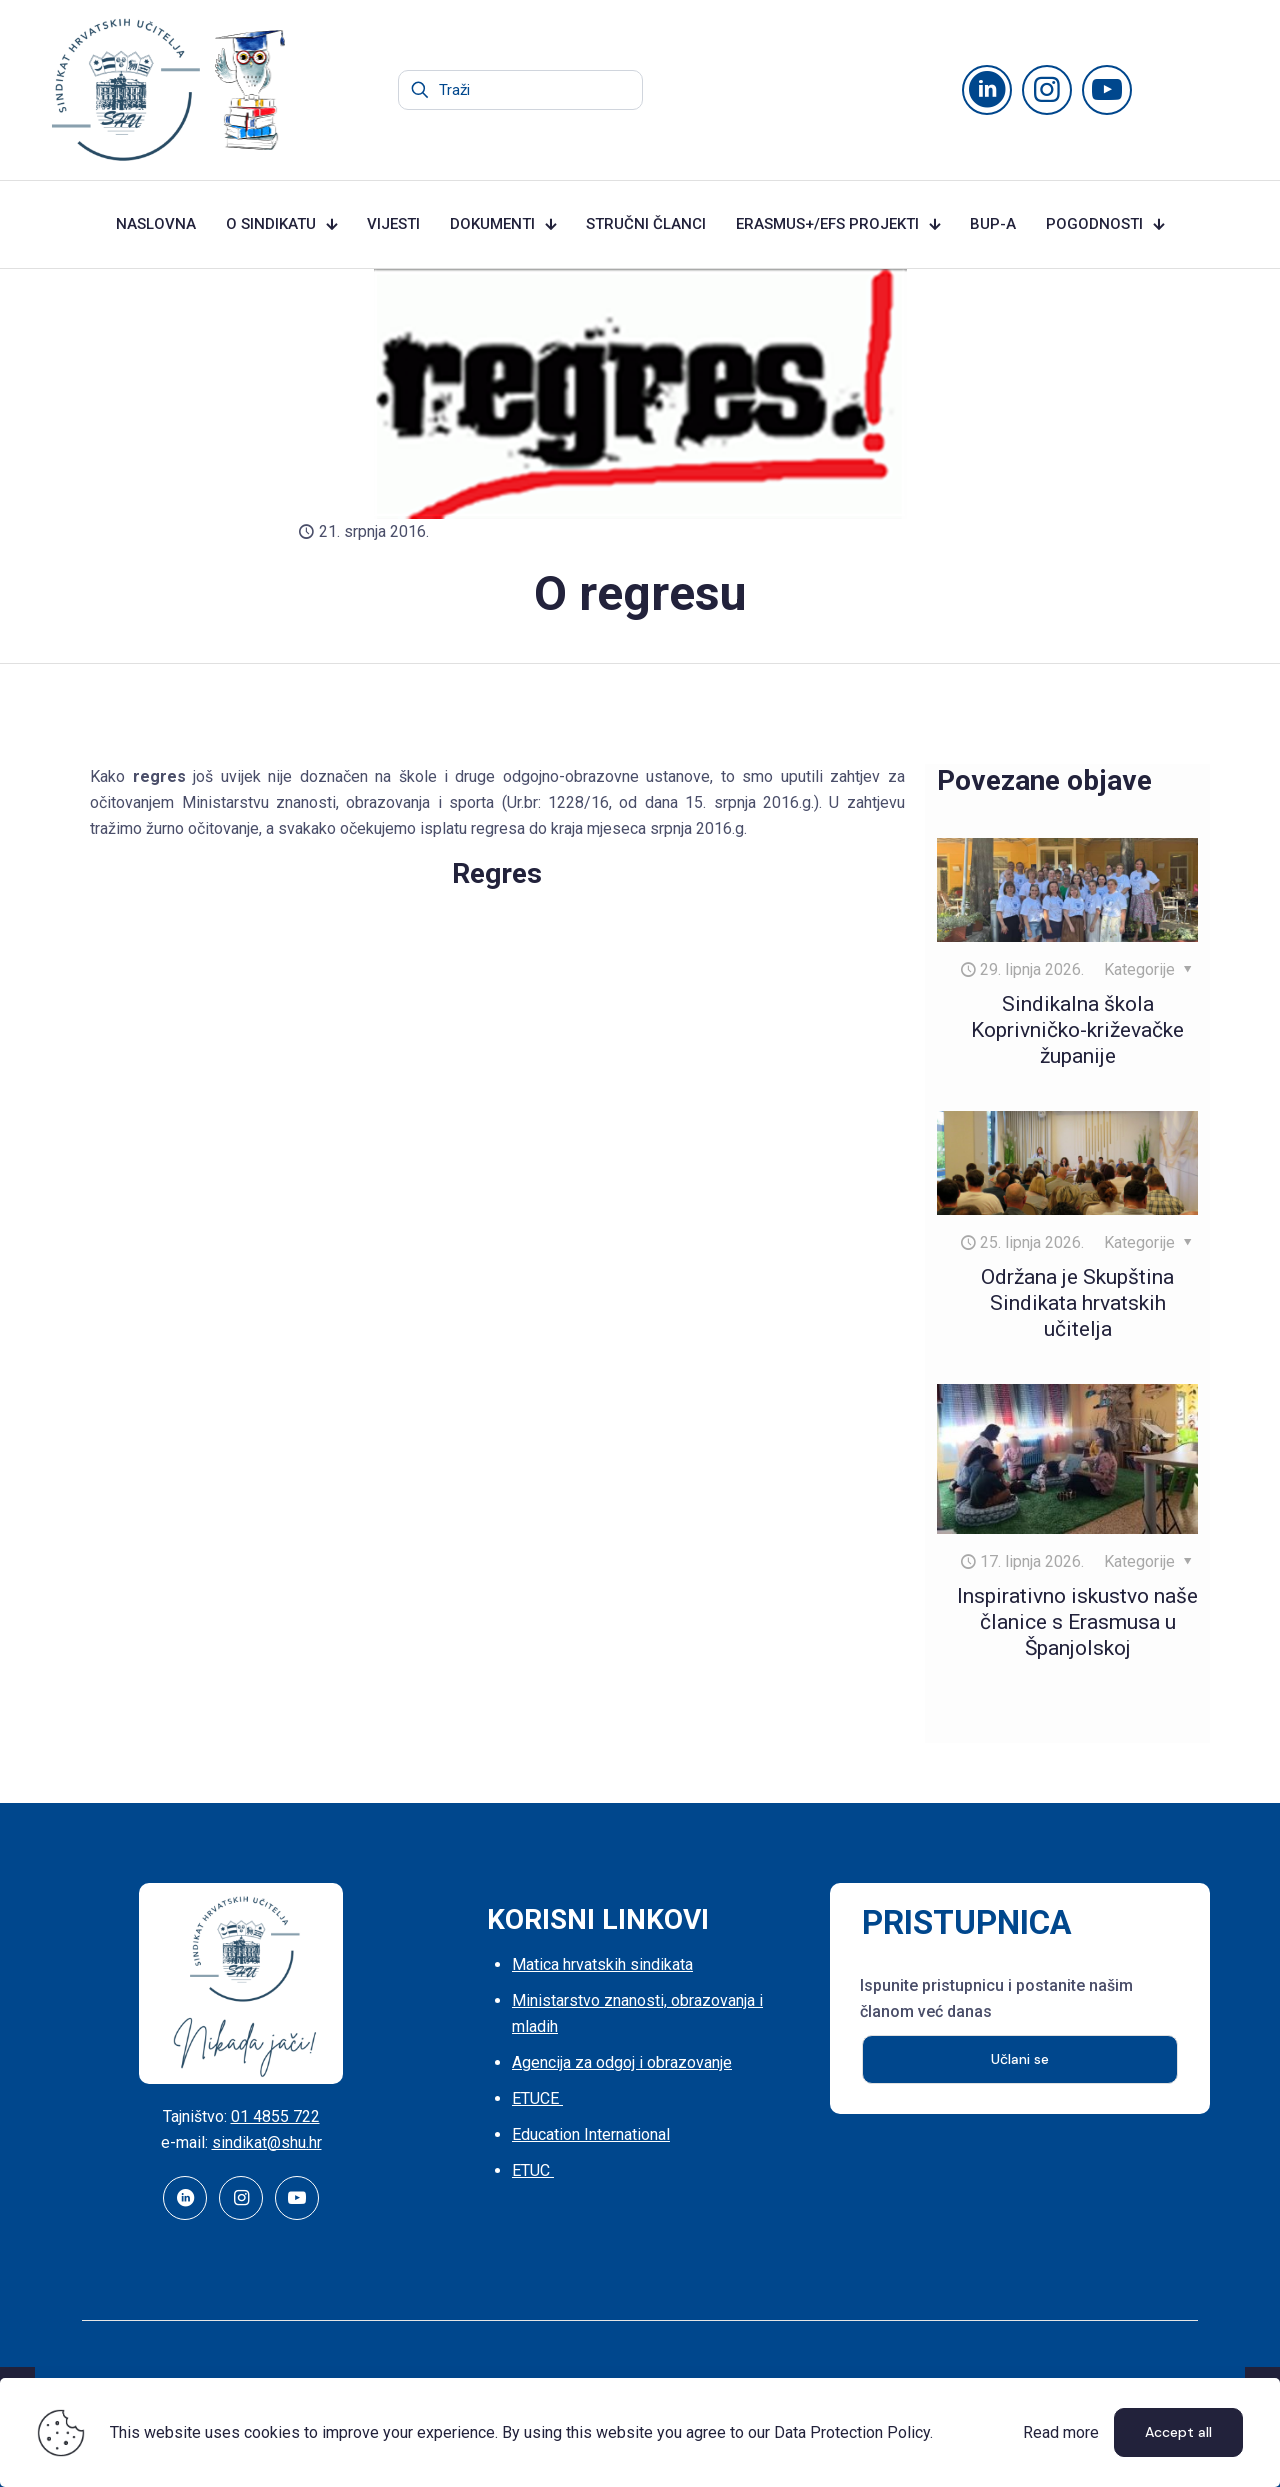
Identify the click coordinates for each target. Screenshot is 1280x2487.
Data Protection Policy (852, 2432)
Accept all (1178, 2432)
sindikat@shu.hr (267, 2142)
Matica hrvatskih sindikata (602, 1964)
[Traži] (520, 90)
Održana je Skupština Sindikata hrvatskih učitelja (1077, 1303)
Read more (1061, 2432)
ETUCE (537, 2098)
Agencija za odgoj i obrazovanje (622, 2062)
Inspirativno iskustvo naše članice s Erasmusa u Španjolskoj (1077, 1622)
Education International (591, 2134)
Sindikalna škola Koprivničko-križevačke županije (1077, 1030)
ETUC (533, 2170)
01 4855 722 (275, 2116)
